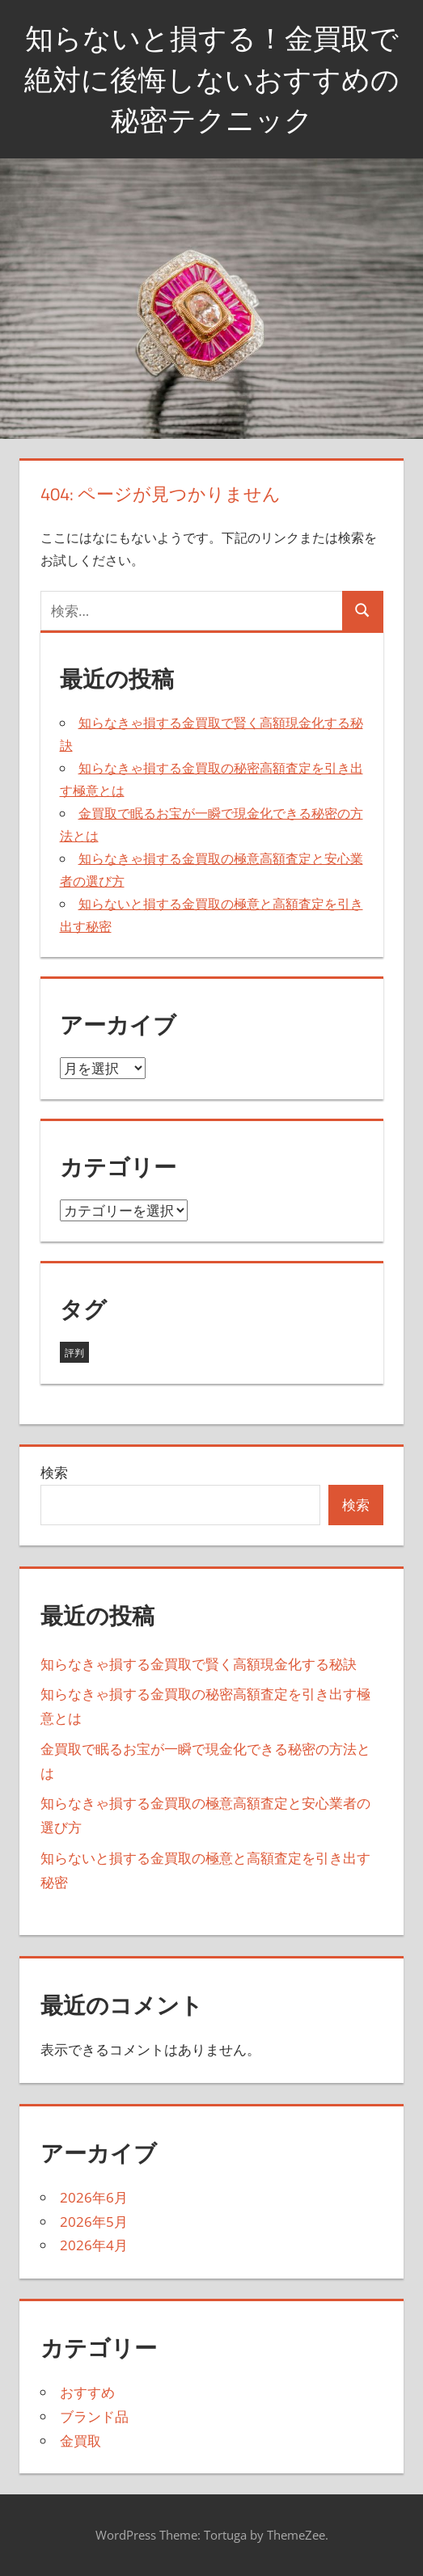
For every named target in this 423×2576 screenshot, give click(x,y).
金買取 (80, 2440)
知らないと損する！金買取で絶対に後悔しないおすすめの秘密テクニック (211, 78)
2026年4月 (94, 2245)
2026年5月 (94, 2221)
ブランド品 (94, 2416)
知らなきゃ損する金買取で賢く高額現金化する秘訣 (198, 1664)
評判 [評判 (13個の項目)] (74, 1353)
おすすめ (87, 2392)
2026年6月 (94, 2197)
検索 (54, 1472)
